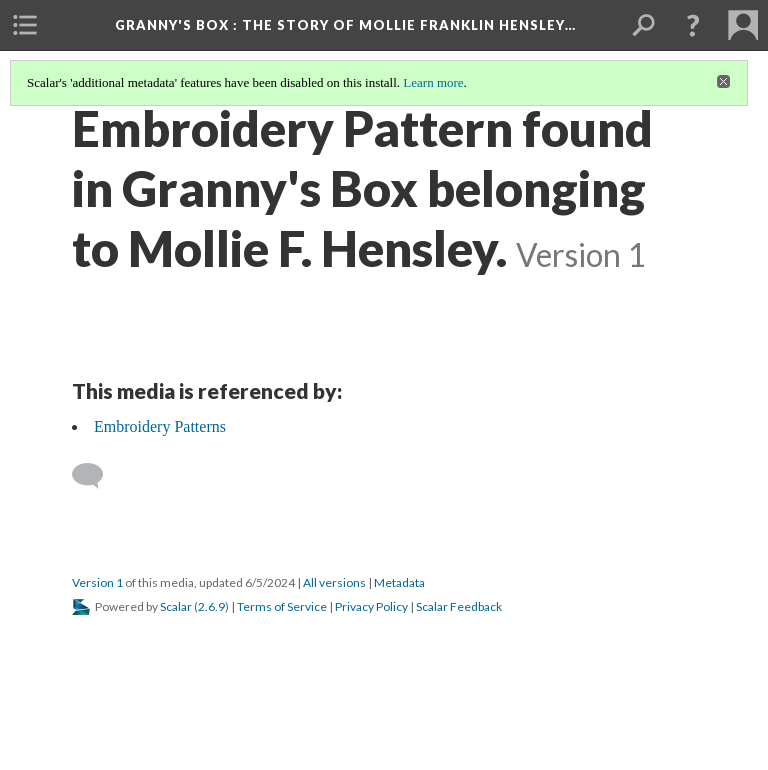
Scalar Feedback (459, 606)
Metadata (399, 582)
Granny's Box (345, 25)
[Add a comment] (96, 476)
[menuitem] (25, 25)
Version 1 (97, 582)
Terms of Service (282, 606)
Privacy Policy (371, 606)
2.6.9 (211, 606)
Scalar (176, 606)
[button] (693, 25)
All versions (334, 582)
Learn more (433, 82)
